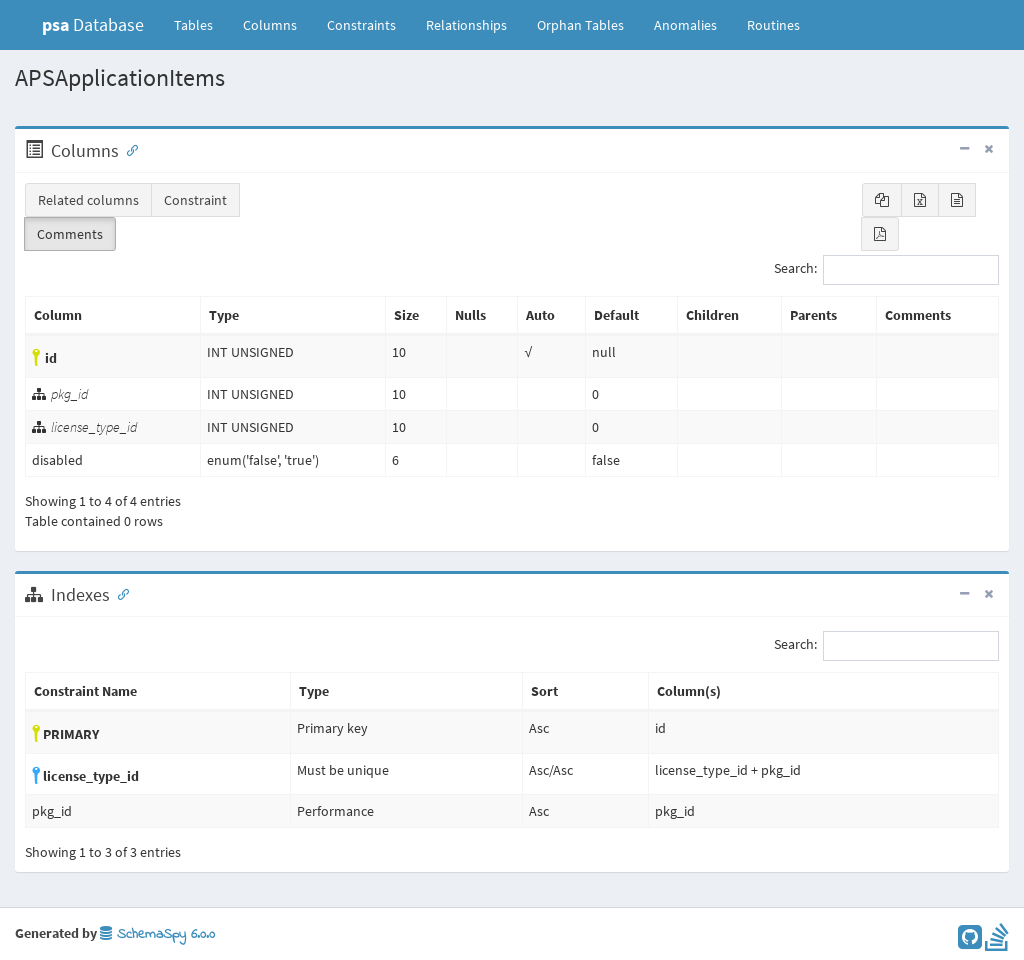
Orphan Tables (580, 25)
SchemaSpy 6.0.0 (157, 934)
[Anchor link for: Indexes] (119, 593)
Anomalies (685, 25)
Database (93, 24)
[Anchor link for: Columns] (128, 149)
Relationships (466, 25)
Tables (201, 24)
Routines (773, 25)
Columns (270, 25)
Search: (886, 270)
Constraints (361, 25)
